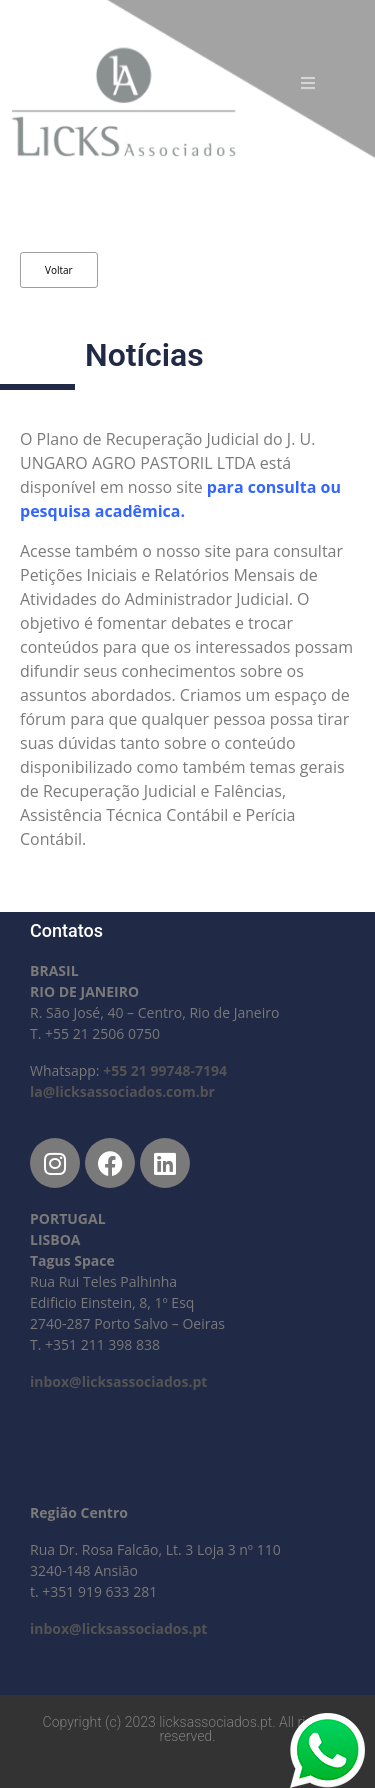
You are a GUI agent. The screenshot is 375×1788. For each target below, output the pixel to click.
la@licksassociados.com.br (122, 1091)
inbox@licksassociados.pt (118, 1381)
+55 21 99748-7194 (165, 1070)
